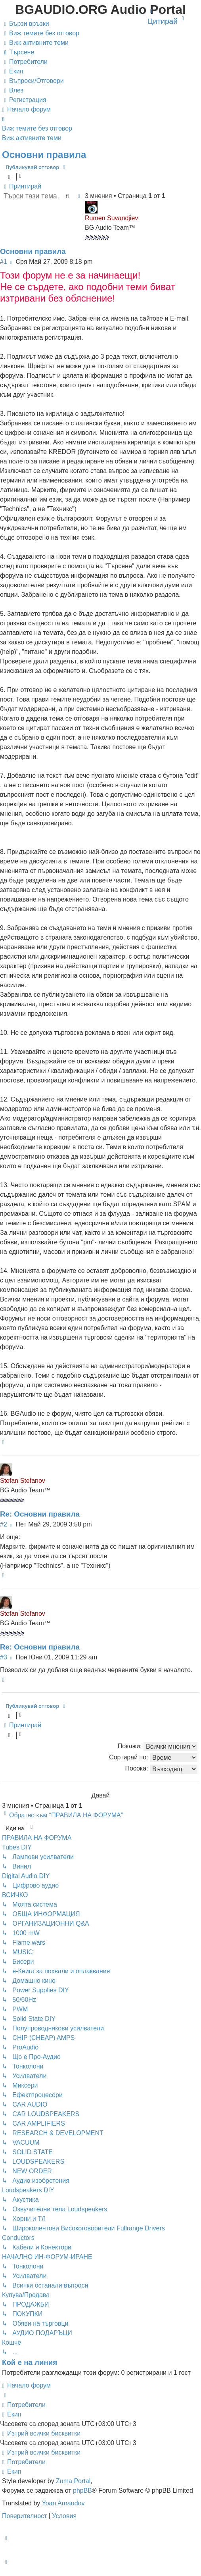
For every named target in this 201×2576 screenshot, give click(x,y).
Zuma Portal (73, 2480)
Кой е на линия (29, 2362)
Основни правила (44, 154)
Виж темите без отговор (37, 128)
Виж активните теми (31, 138)
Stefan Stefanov (22, 1480)
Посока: (161, 1769)
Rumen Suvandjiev (111, 218)
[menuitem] (40, 33)
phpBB (82, 2490)
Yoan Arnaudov (63, 2502)
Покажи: (157, 1746)
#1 (3, 261)
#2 (3, 1524)
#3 (3, 1657)
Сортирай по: (153, 1757)
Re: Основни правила (40, 1514)
